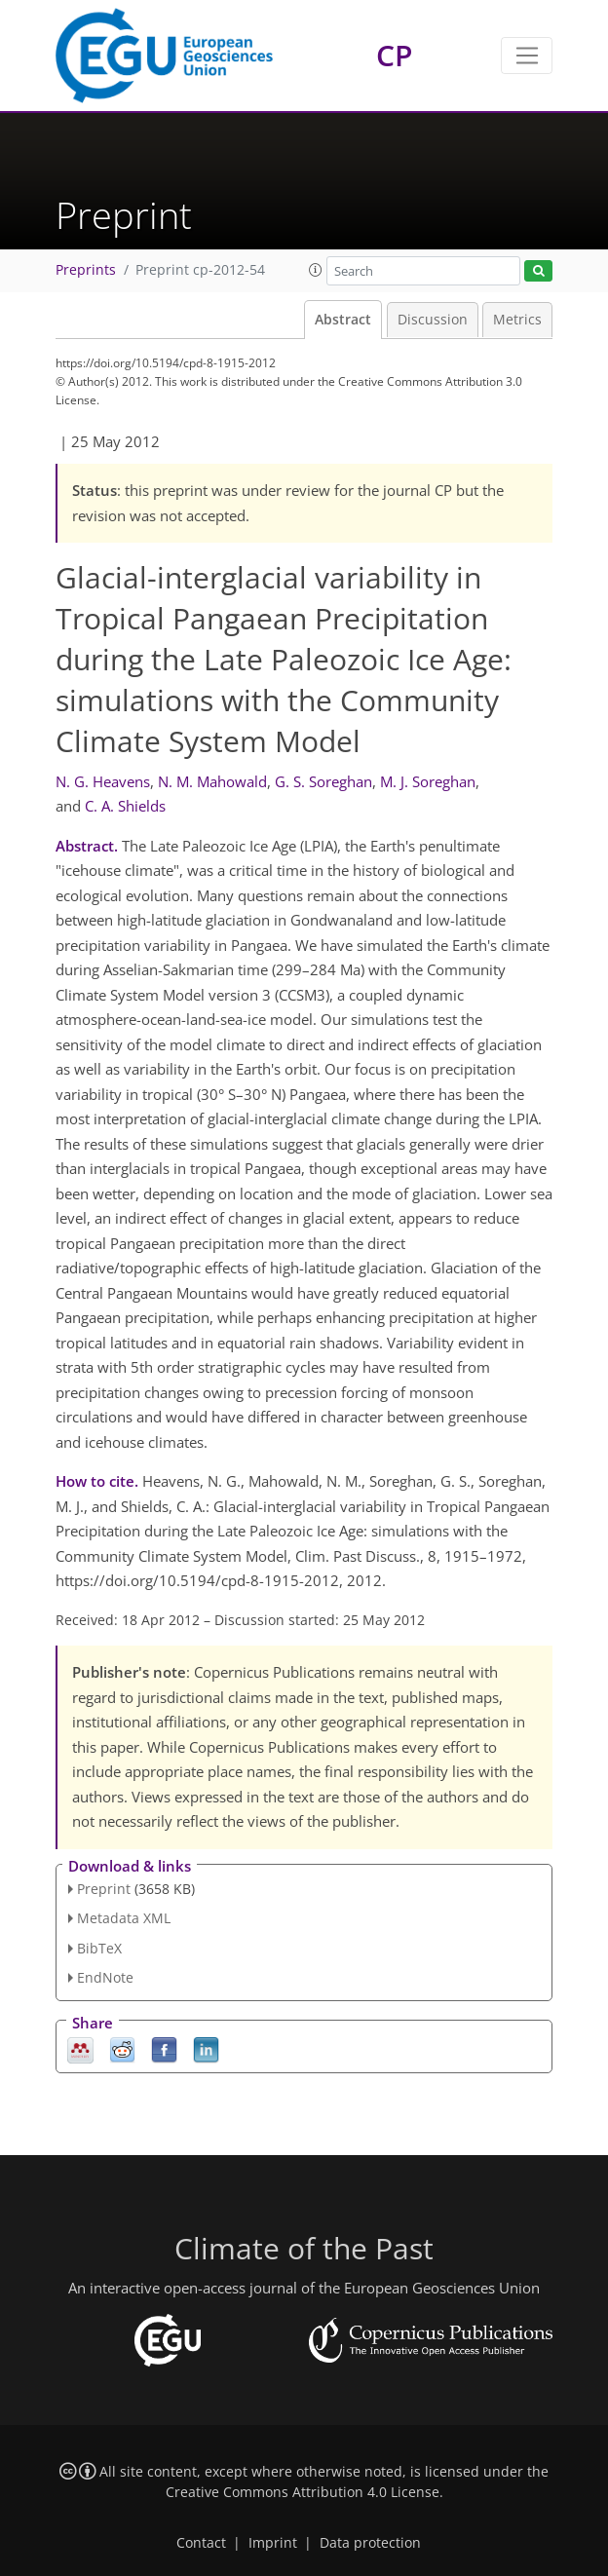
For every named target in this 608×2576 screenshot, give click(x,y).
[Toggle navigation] (526, 55)
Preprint (104, 1888)
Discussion (433, 319)
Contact (201, 2543)
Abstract (343, 319)
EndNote (105, 1977)
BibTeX (99, 1948)
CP (394, 55)
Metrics (517, 319)
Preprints (86, 270)
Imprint (272, 2543)
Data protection (370, 2543)
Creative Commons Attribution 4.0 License (302, 2492)
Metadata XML (124, 1918)
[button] (316, 270)
